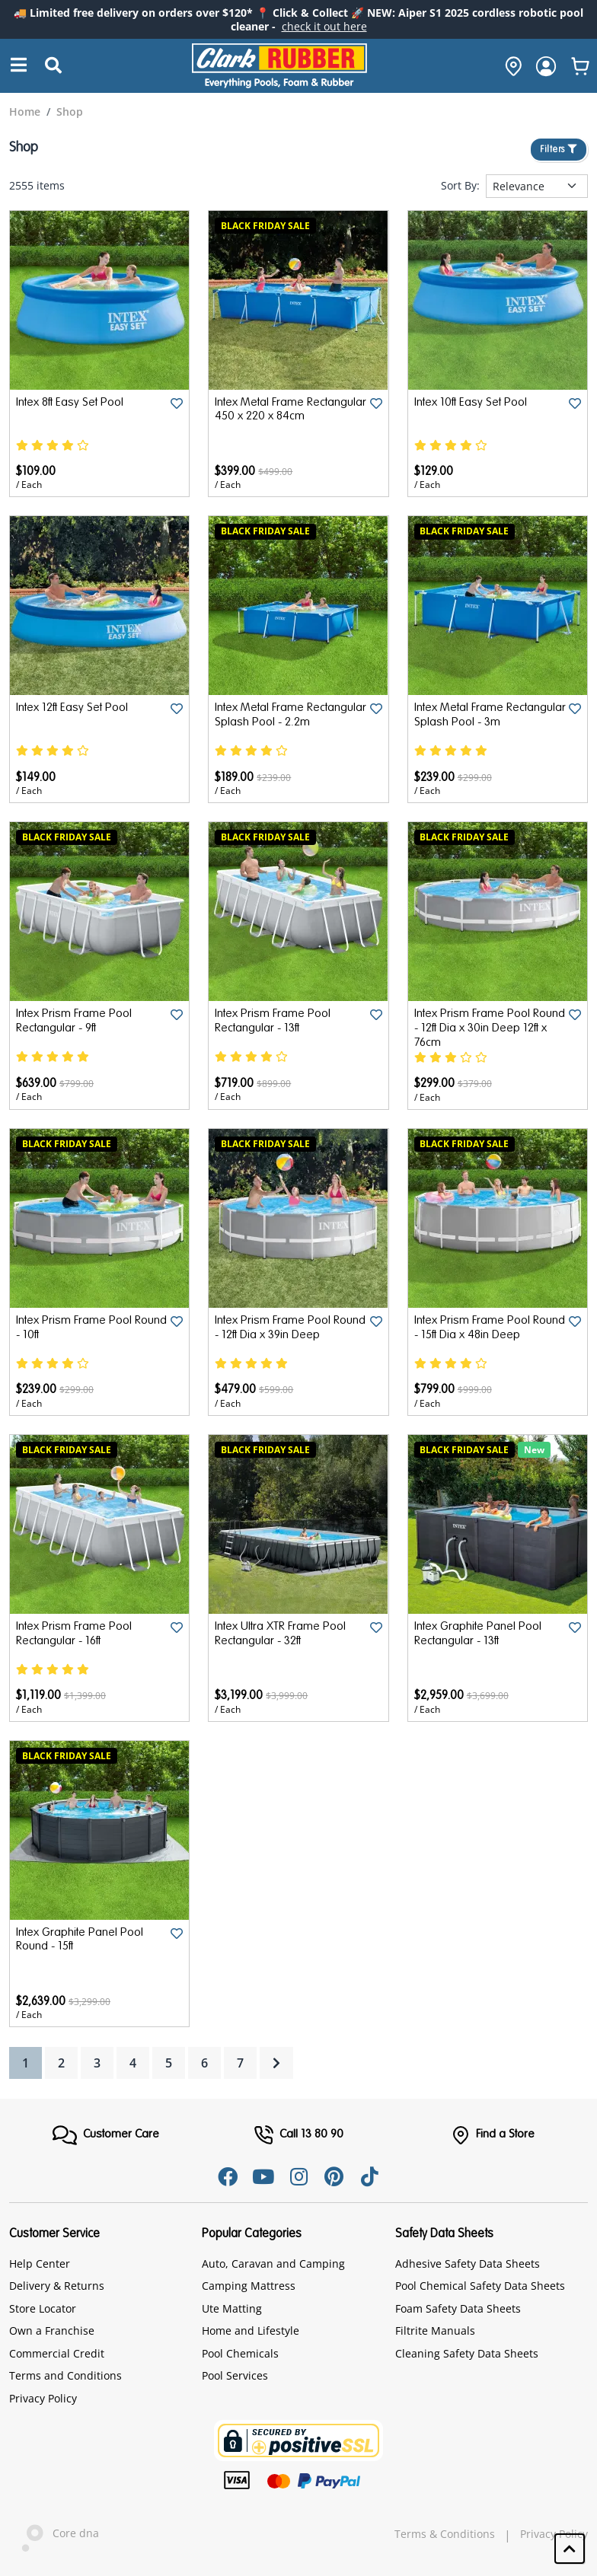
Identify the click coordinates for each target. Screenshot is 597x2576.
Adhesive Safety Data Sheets (467, 2263)
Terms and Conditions (65, 2375)
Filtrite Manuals (435, 2330)
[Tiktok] (371, 2176)
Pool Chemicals (240, 2352)
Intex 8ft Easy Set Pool (71, 403)
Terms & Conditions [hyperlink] (444, 2533)
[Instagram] (298, 2176)
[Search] (19, 66)
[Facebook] (225, 2176)
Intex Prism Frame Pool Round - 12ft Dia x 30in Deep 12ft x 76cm (490, 1028)
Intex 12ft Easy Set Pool (74, 708)
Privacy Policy (43, 2397)
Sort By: (460, 186)
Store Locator (42, 2307)
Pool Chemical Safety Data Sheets (480, 2285)
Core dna (54, 2534)
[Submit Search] (53, 66)
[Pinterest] (335, 2176)
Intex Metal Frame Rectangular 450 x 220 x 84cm (276, 417)
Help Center (39, 2263)
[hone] (509, 66)
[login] (545, 66)
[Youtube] (262, 2176)
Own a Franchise (51, 2330)
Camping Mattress (248, 2285)
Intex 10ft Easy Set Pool (472, 403)
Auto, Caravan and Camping (273, 2263)
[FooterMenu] (105, 2135)
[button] (569, 2548)
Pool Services (235, 2375)
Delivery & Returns (56, 2285)
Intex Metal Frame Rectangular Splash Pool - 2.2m (280, 722)
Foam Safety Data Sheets (458, 2307)
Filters (558, 150)
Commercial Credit (56, 2352)
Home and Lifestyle (250, 2330)
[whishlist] (580, 66)
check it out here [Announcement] (324, 26)
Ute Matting (232, 2307)
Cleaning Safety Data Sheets (466, 2352)
